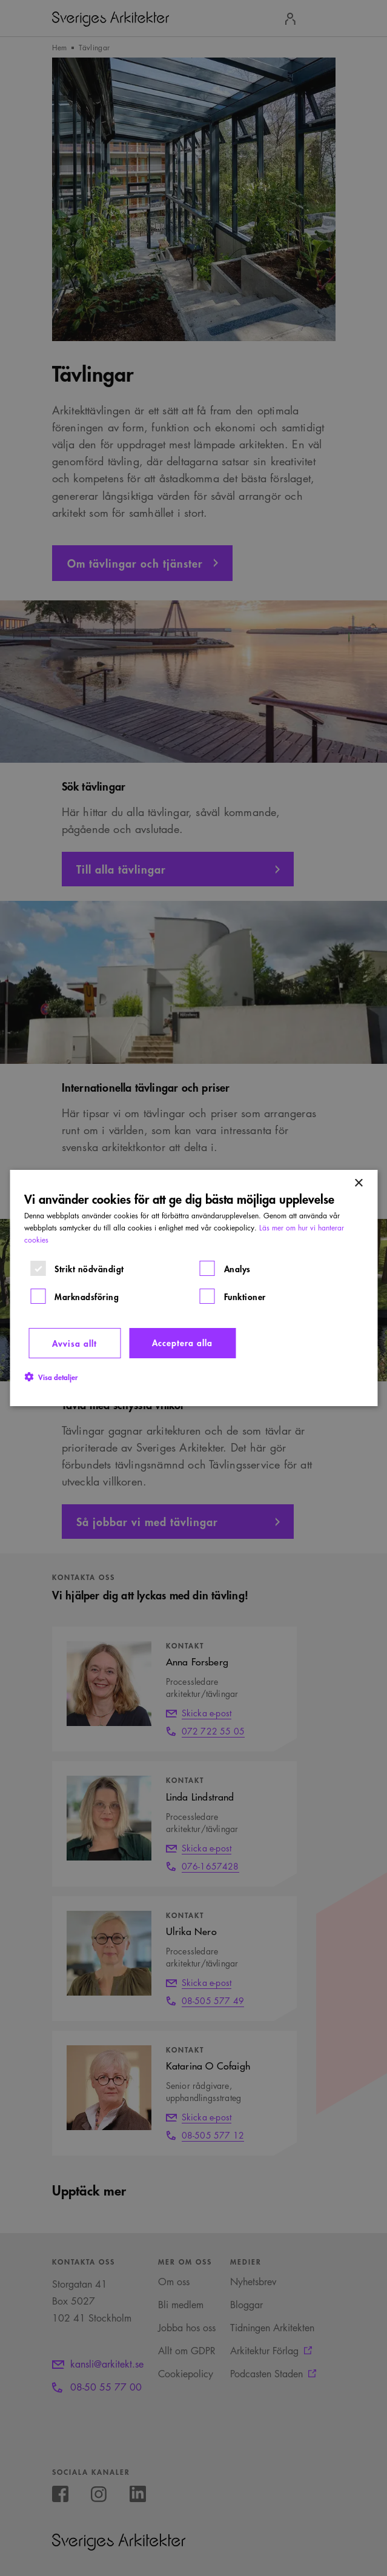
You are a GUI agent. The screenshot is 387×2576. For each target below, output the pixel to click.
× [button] (358, 1183)
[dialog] (193, 1288)
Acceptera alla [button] (182, 1342)
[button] (51, 1376)
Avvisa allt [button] (74, 1343)
